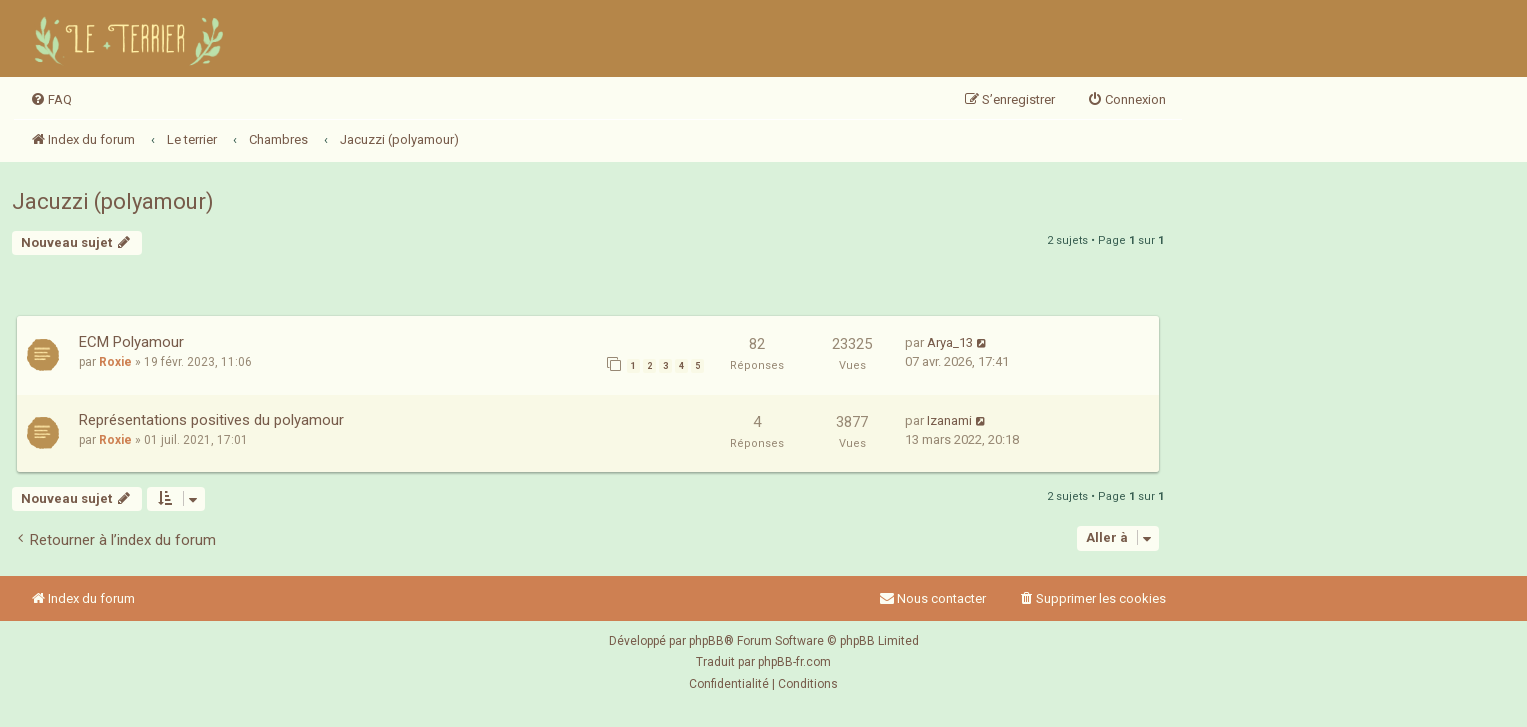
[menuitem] (51, 100)
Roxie (115, 362)
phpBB (706, 641)
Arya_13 (950, 342)
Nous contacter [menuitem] (932, 598)
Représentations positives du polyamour (211, 420)
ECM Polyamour (131, 342)
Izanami (949, 420)
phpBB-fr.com (794, 662)
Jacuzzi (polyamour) (113, 201)
